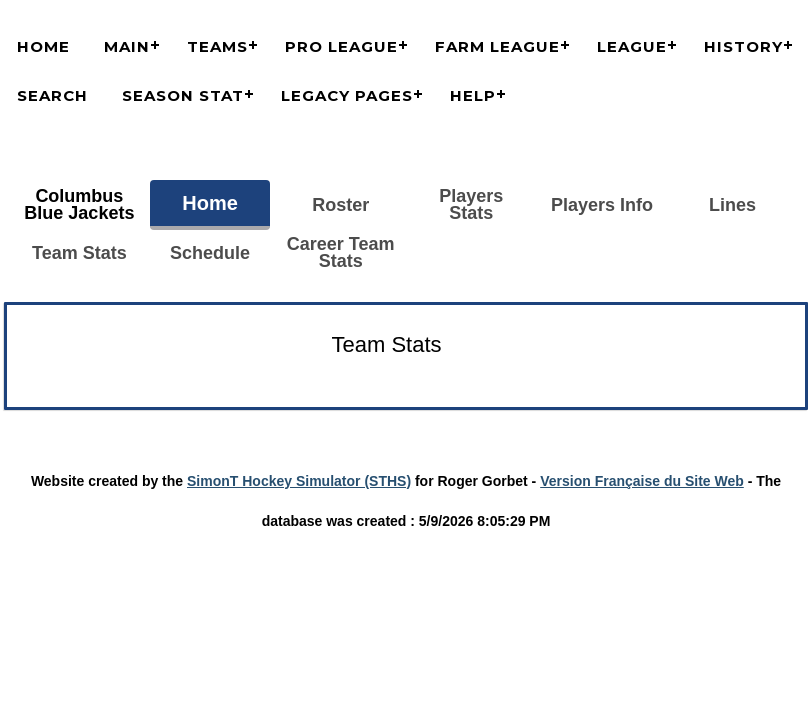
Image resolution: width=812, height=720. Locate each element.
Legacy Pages (347, 95)
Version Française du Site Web (642, 481)
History (743, 46)
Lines (732, 205)
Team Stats (79, 253)
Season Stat (183, 95)
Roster (340, 205)
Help (473, 95)
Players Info (602, 205)
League (632, 46)
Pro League (341, 46)
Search (52, 95)
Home (43, 46)
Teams (217, 46)
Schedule (210, 253)
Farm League (497, 46)
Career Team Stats (341, 252)
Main (127, 46)
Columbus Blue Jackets (79, 204)
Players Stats (471, 204)
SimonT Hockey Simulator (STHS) (299, 481)
